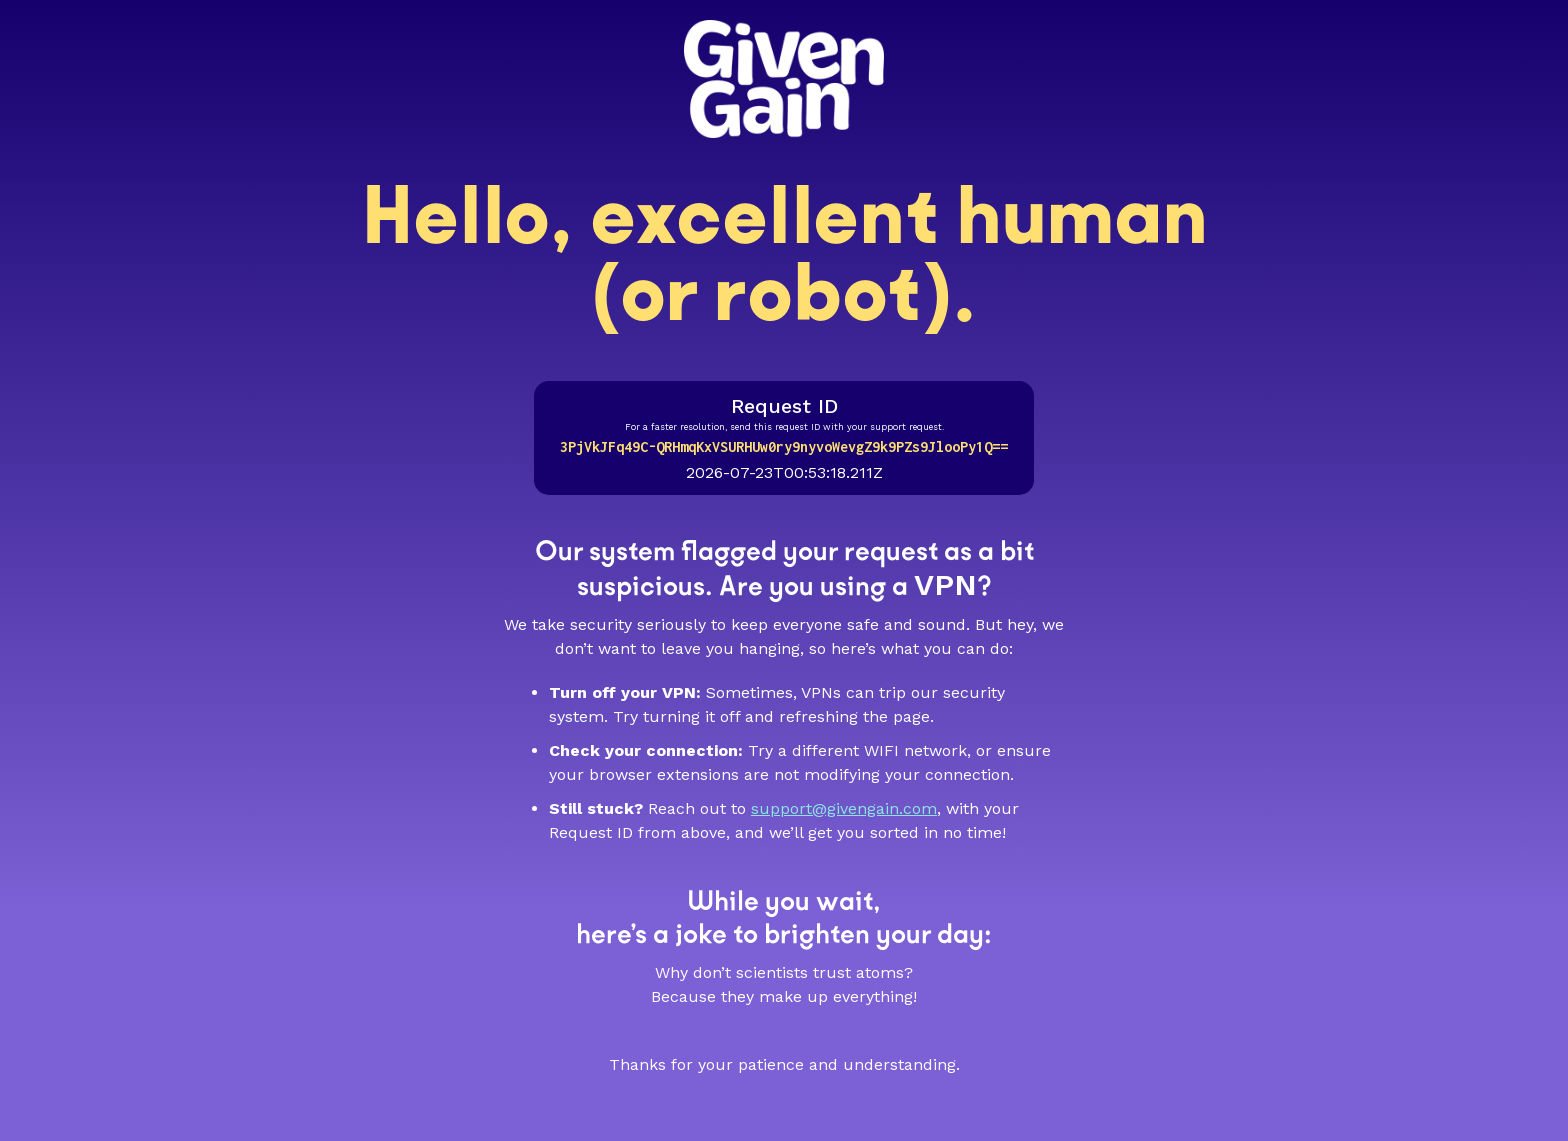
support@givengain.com (844, 808)
